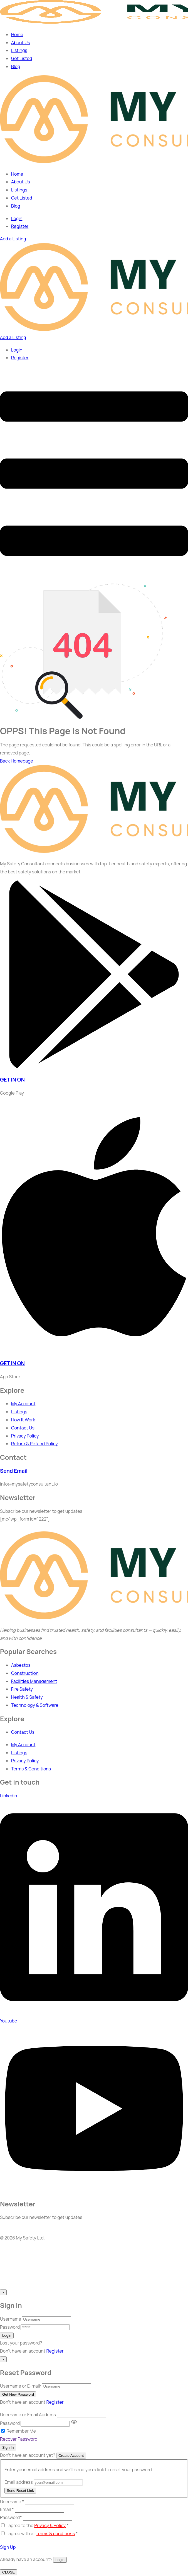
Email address (18, 2482)
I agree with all (42, 2533)
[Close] (3, 2292)
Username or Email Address (28, 2414)
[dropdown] (94, 579)
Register (54, 2351)
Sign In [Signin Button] (8, 2447)
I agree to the (37, 2525)
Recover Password (19, 2439)
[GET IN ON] (94, 1066)
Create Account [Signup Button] (71, 2455)
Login (16, 218)
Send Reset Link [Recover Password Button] (20, 2490)
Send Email (14, 1470)
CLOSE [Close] (8, 2572)
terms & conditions (55, 2533)
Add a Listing (13, 239)
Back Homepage (16, 761)
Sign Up (8, 2547)
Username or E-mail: (20, 2386)
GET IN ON (12, 1079)
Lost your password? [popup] (21, 2343)
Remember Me (21, 2431)
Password (10, 2327)
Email (7, 2509)
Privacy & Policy (50, 2525)
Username (10, 2319)
